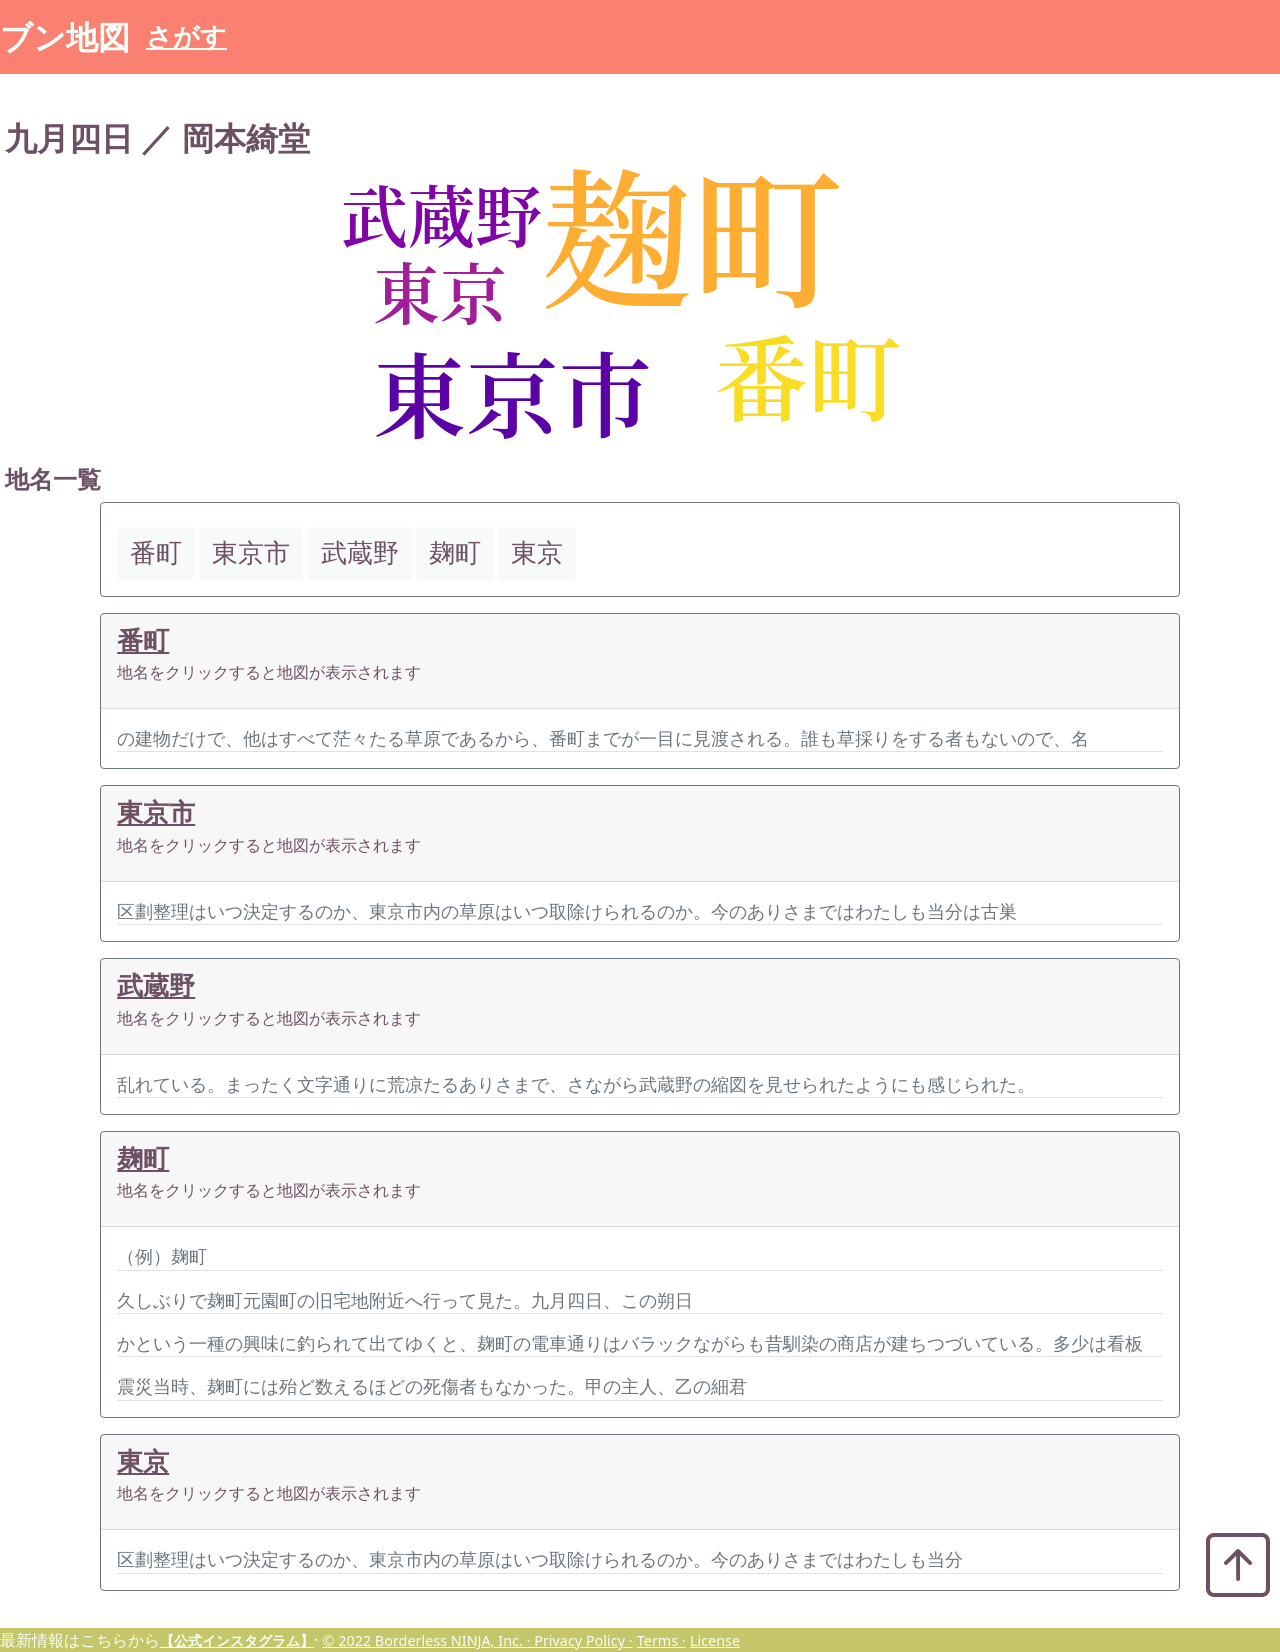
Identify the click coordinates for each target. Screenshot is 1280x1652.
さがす (186, 36)
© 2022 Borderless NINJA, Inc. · (428, 1640)
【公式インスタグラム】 (237, 1640)
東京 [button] (537, 552)
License (715, 1640)
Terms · (661, 1640)
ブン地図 (65, 36)
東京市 (156, 812)
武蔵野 (156, 985)
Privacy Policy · (583, 1640)
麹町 (143, 1158)
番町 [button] (156, 552)
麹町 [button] (455, 552)
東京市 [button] (251, 552)
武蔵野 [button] (360, 552)
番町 (143, 640)
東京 (143, 1461)
